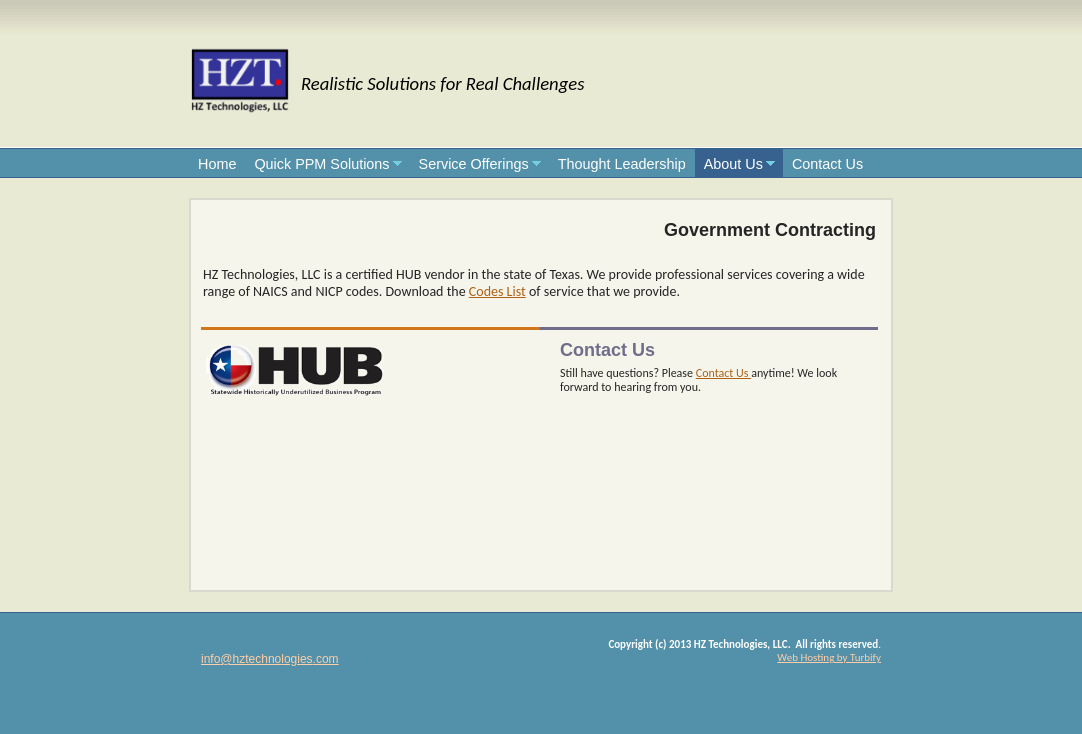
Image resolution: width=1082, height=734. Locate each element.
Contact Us (827, 164)
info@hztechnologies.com (270, 659)
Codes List (497, 291)
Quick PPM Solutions (321, 164)
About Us (733, 164)
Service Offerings (474, 164)
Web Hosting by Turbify (829, 657)
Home (217, 164)
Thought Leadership (622, 164)
